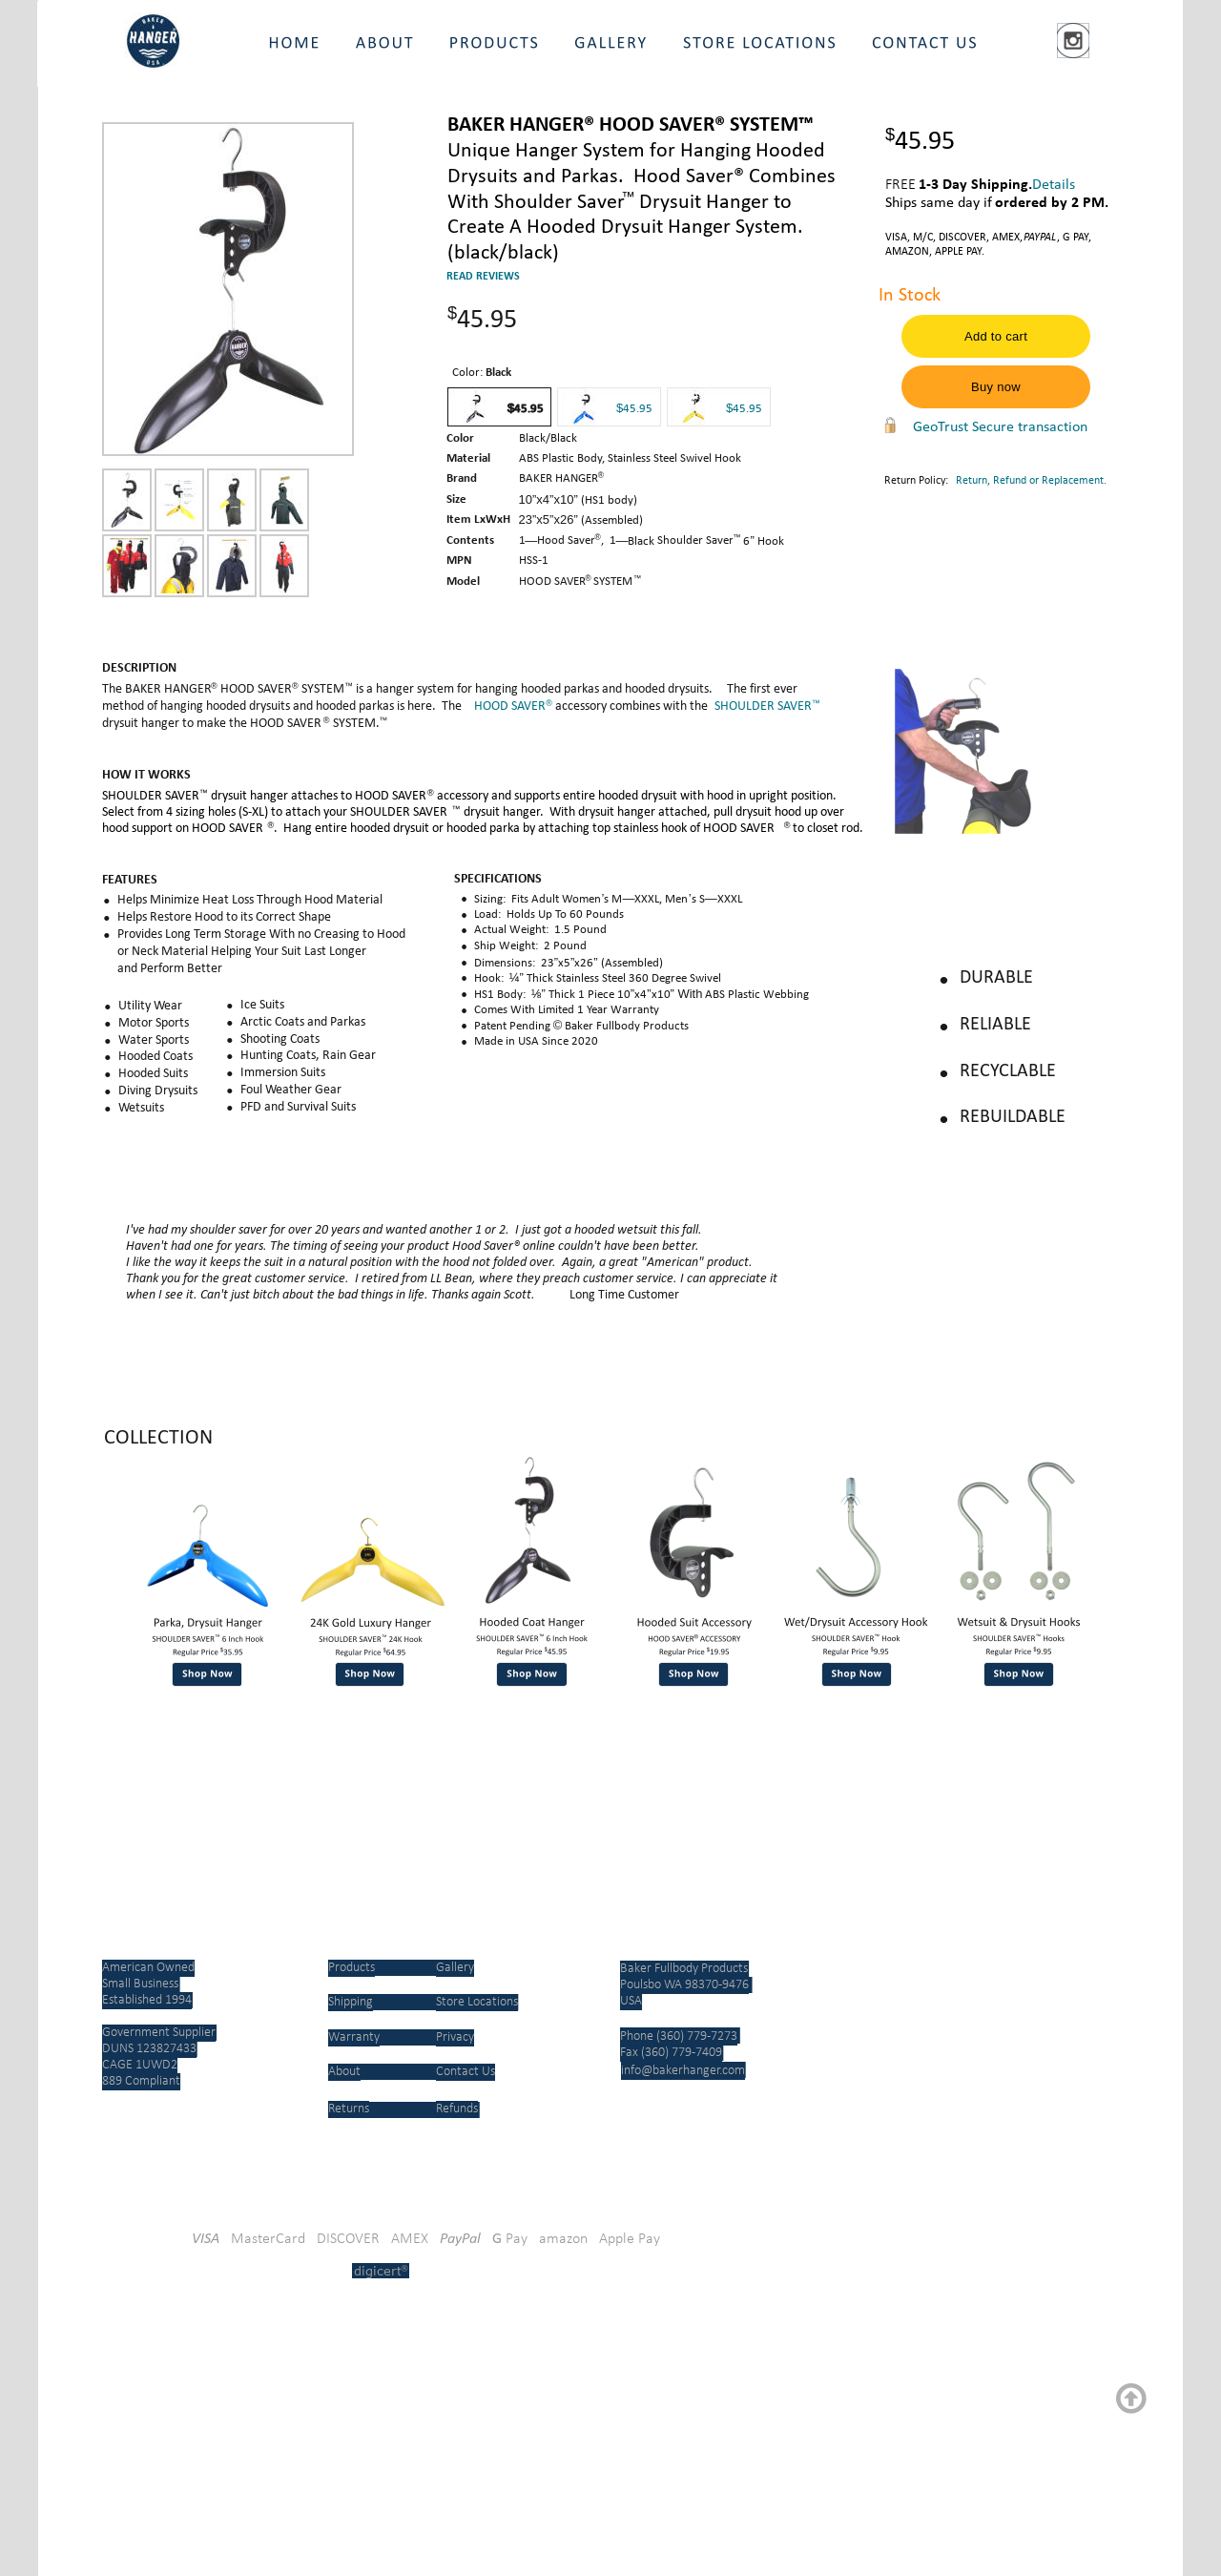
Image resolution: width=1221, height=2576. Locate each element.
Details (1053, 185)
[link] (424, 2344)
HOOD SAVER (510, 706)
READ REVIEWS (483, 276)
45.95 (747, 409)
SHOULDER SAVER (763, 706)
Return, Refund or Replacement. (1031, 481)
